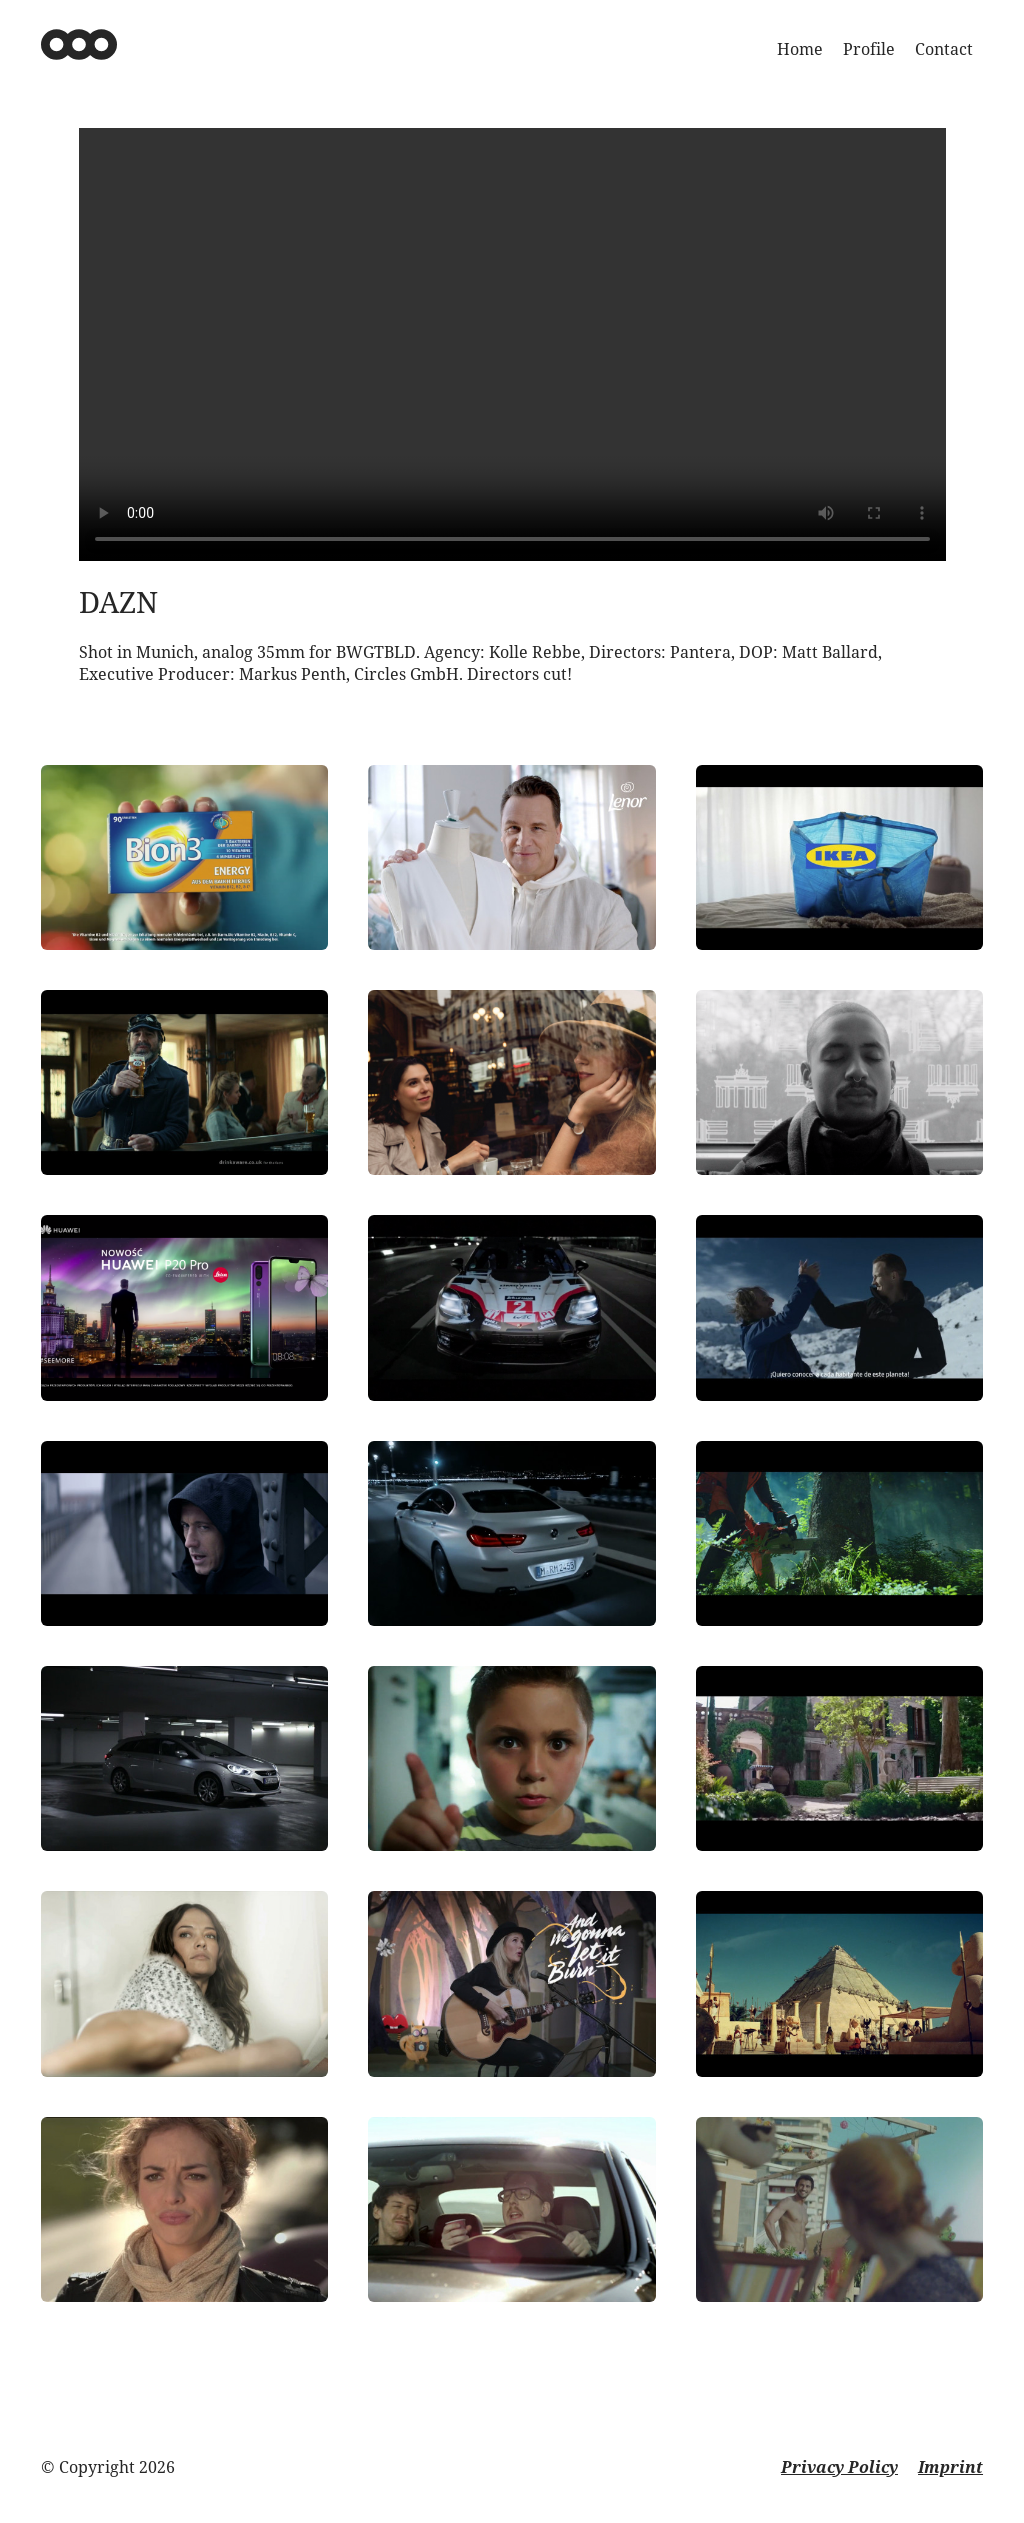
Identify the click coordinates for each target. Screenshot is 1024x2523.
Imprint (950, 2467)
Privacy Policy (839, 2467)
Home (800, 49)
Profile (869, 49)
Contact (944, 49)
